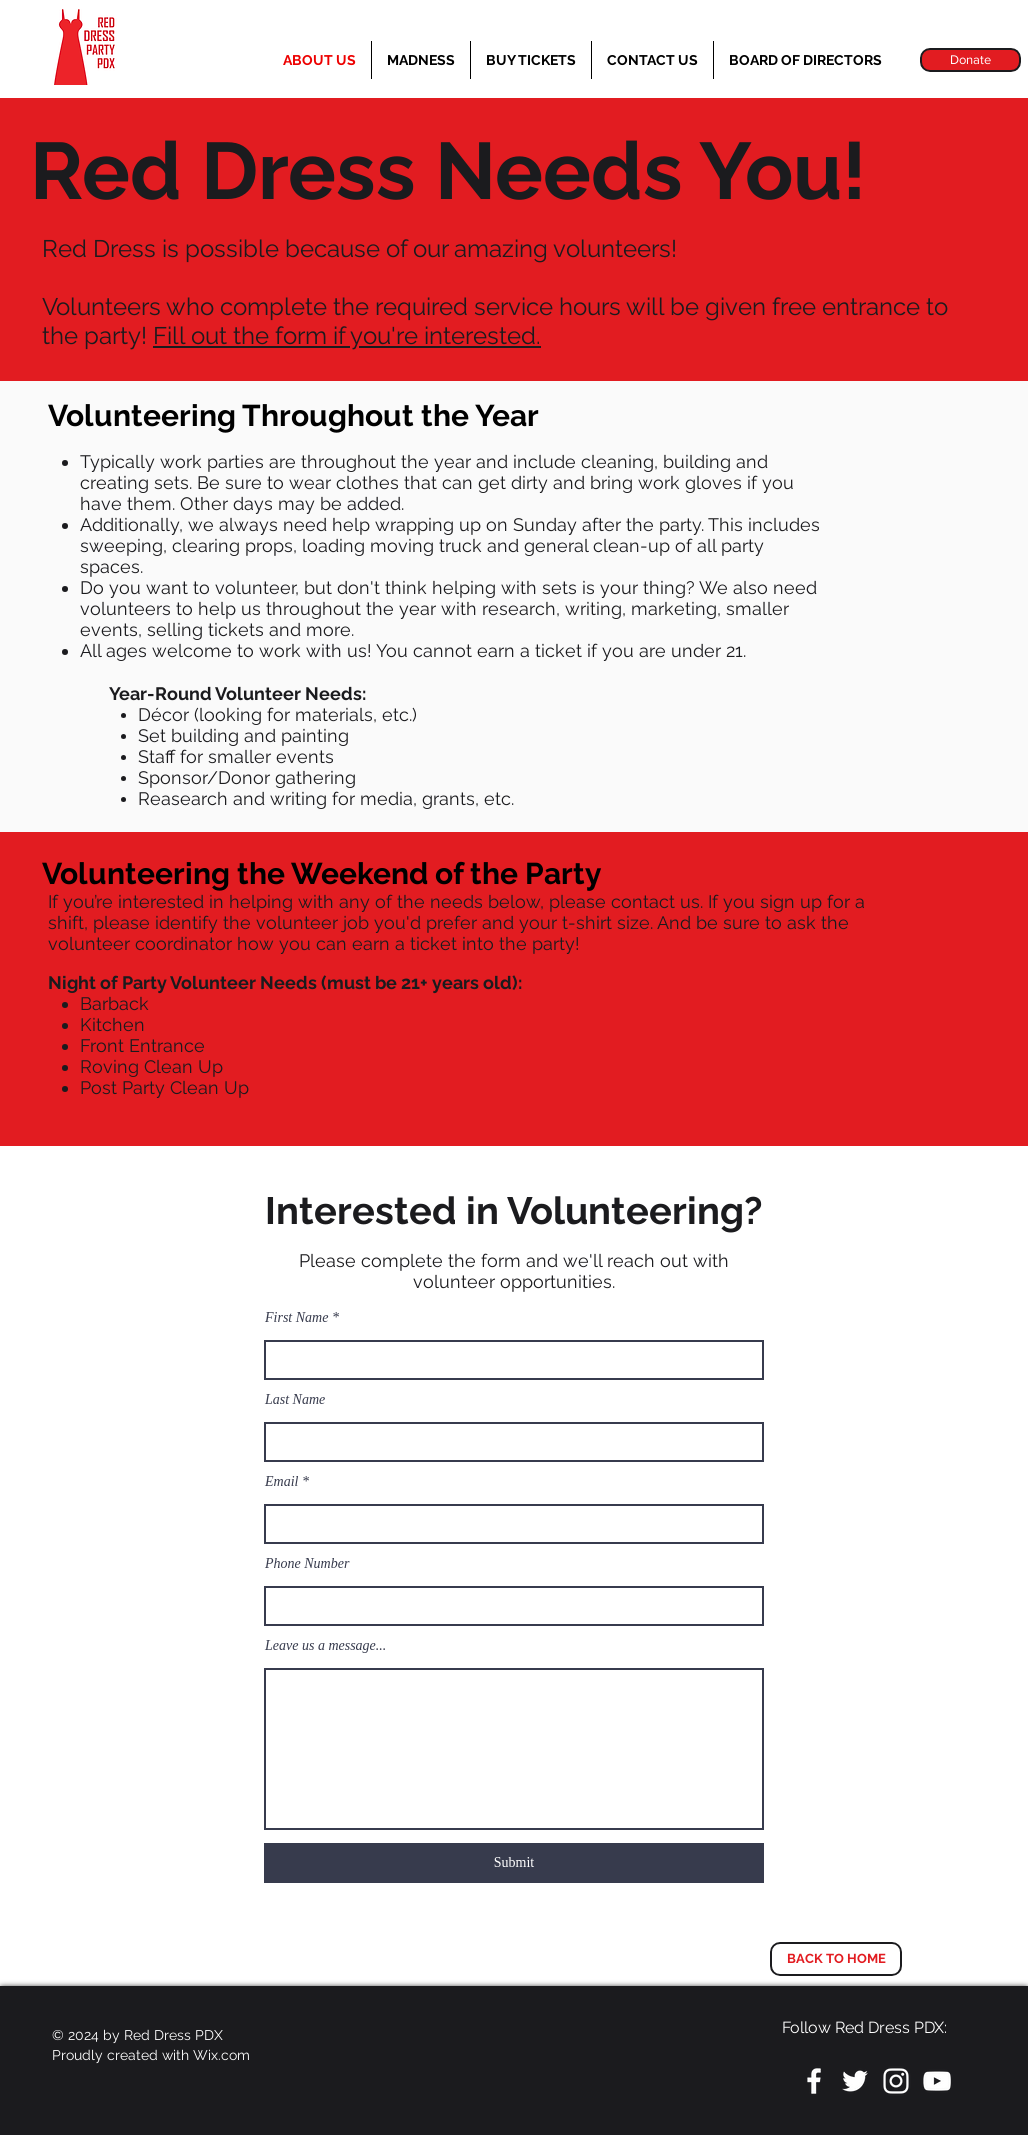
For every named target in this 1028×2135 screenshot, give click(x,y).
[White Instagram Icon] (896, 2081)
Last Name (295, 1400)
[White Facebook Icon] (814, 2081)
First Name (296, 1318)
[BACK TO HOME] (836, 1959)
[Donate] (970, 60)
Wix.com (221, 2055)
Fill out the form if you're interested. (347, 335)
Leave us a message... (325, 1646)
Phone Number (307, 1564)
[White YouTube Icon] (937, 2081)
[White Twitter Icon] (855, 2081)
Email (281, 1482)
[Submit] (514, 1863)
